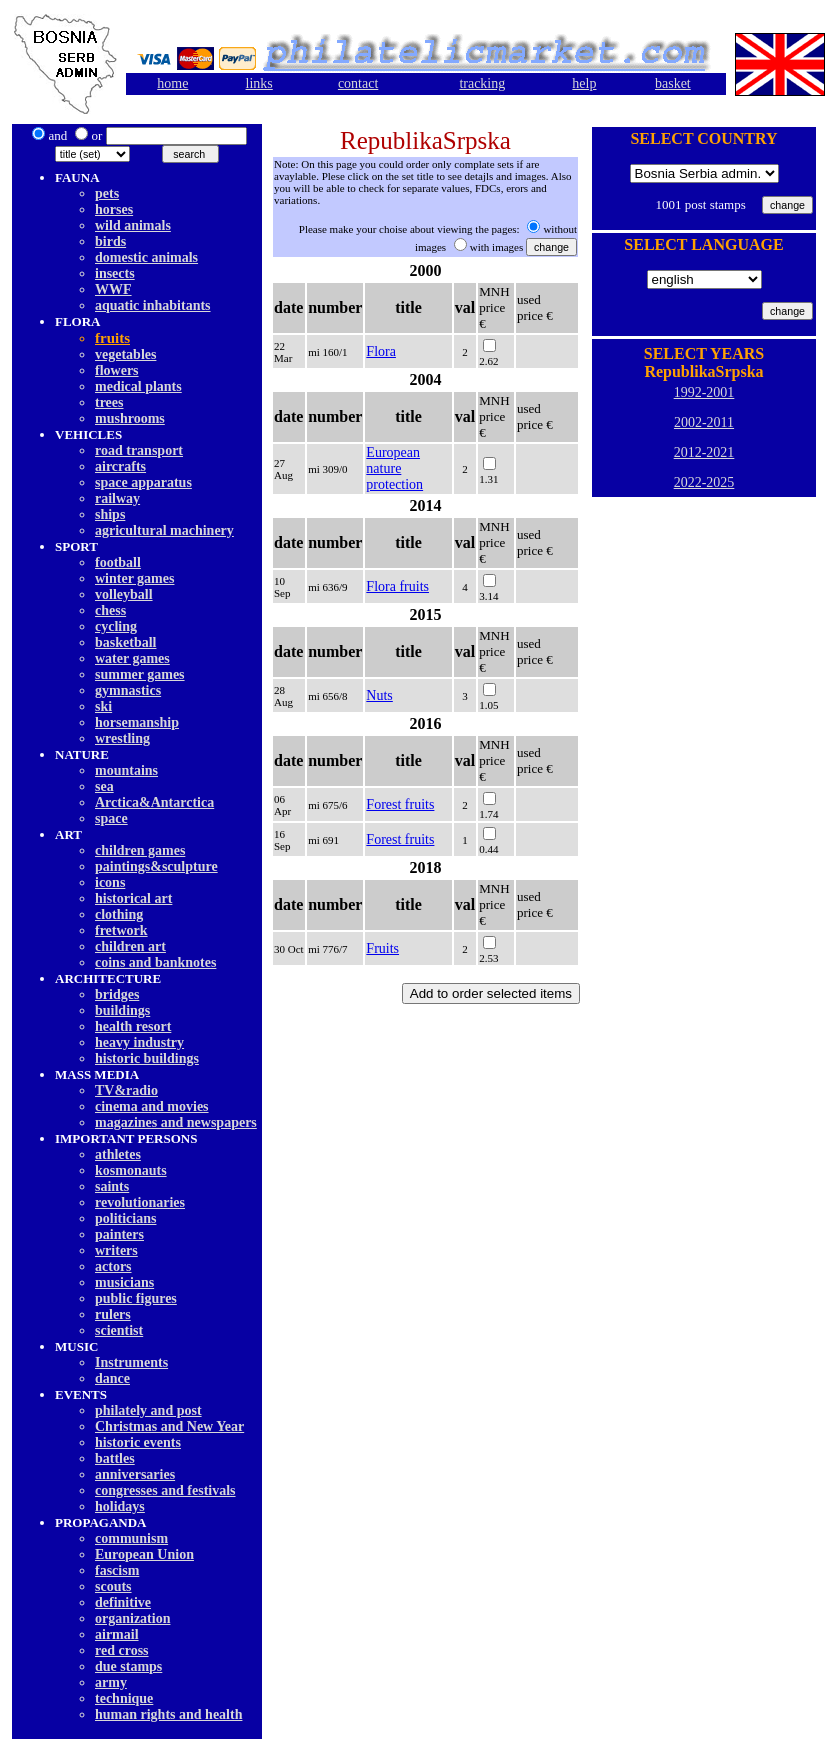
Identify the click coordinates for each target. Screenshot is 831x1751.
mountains (126, 770)
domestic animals (146, 257)
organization (132, 1618)
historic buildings (147, 1058)
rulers (113, 1314)
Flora (381, 351)
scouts (113, 1586)
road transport (139, 450)
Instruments (131, 1362)
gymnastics (128, 690)
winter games (134, 578)
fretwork (121, 930)
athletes (118, 1154)
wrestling (122, 738)
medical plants (138, 386)
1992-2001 (704, 392)
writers (116, 1250)
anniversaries (135, 1474)
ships (110, 514)
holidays (120, 1506)
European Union (144, 1554)
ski (103, 706)
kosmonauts (131, 1170)
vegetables (125, 354)
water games (132, 658)
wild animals (133, 225)
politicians (125, 1218)
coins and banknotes (155, 962)
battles (115, 1458)
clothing (119, 914)
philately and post (148, 1410)
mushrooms (130, 418)
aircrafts (120, 466)
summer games (140, 674)
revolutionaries (140, 1202)
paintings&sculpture (156, 866)
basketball (125, 642)
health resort (133, 1026)
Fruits (382, 948)
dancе (112, 1378)
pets (107, 193)
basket (673, 83)
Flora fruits (397, 586)
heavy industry (139, 1042)
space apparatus (143, 482)
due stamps (128, 1666)
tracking (482, 83)
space (111, 818)
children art (130, 946)
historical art (133, 898)
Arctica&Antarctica (154, 802)
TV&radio (126, 1090)
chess (110, 610)
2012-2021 (704, 452)
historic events (138, 1442)
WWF (113, 289)
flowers (117, 370)
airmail (117, 1634)
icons (110, 882)
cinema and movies (152, 1106)
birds (110, 241)
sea (104, 786)
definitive (123, 1602)
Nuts (379, 695)
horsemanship (137, 722)
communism (131, 1538)
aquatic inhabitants (153, 305)
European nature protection (394, 468)
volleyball (124, 594)
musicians (124, 1282)
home (172, 83)
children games (140, 850)
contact (358, 83)
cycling (116, 626)
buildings (122, 1010)
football (118, 562)
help (584, 83)
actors (113, 1266)
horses (114, 209)
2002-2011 (704, 422)
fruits (112, 338)
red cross (122, 1650)
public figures (136, 1298)
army (111, 1682)
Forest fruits (400, 804)
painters (119, 1234)
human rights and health (168, 1714)
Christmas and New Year (169, 1426)
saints (112, 1186)
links (259, 83)
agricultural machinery (164, 530)
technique (124, 1698)
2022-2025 (704, 482)
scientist (119, 1330)
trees (109, 402)
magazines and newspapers (176, 1122)
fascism (117, 1570)
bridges (117, 994)
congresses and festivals (165, 1490)
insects (115, 273)
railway (117, 498)
